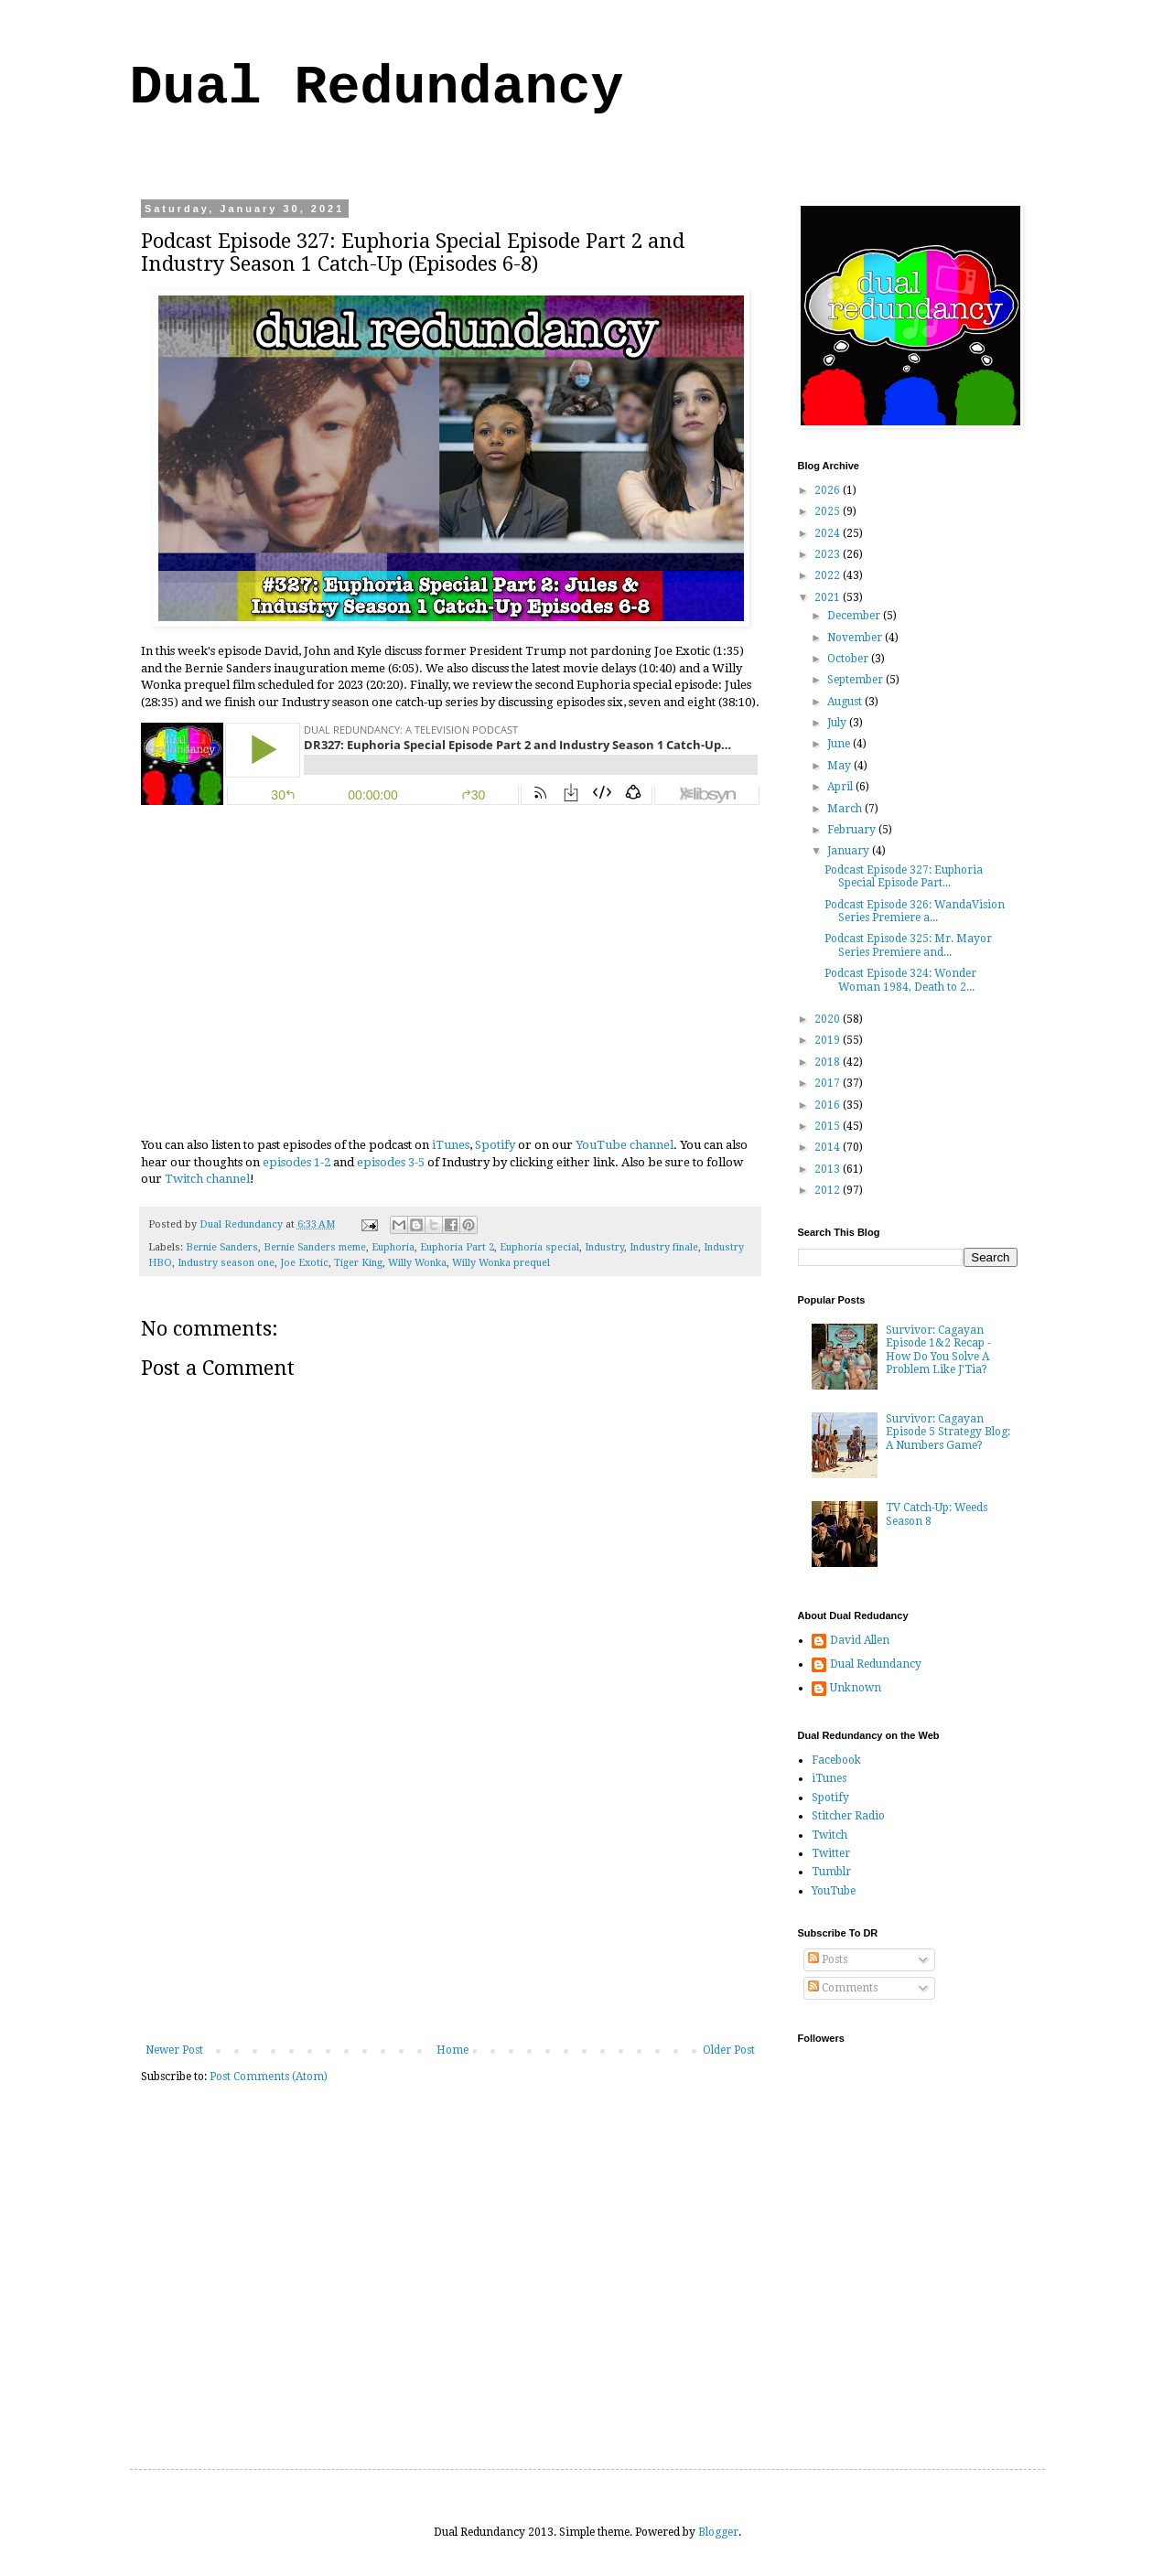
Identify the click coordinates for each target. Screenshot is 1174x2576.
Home (452, 2050)
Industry (604, 1247)
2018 (828, 1062)
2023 (828, 554)
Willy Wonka (417, 1263)
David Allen (859, 1640)
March (846, 808)
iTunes (450, 1145)
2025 (828, 511)
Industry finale (664, 1247)
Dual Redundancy (377, 88)
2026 (828, 490)
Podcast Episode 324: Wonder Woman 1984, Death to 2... (900, 980)
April (841, 786)
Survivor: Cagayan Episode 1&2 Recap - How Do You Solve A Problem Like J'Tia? (938, 1350)
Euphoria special (539, 1247)
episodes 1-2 (296, 1162)
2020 (828, 1019)
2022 (828, 575)
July (838, 722)
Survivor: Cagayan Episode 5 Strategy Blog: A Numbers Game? (948, 1432)
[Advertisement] (450, 1906)
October (849, 658)
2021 (828, 597)
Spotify (495, 1145)
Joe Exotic (304, 1263)
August (846, 701)
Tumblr (831, 1871)
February (852, 829)
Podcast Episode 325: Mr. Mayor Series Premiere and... (908, 945)
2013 (828, 1169)
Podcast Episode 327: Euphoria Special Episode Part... (903, 876)
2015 (828, 1126)
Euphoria (393, 1247)
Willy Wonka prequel (501, 1263)
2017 (828, 1083)
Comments (843, 1987)
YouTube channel (624, 1145)
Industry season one (226, 1263)
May (840, 765)
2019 (828, 1040)
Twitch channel (207, 1179)
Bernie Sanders (222, 1247)
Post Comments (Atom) (269, 2076)
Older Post (729, 2050)
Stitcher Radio (848, 1815)
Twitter (831, 1853)
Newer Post (174, 2050)
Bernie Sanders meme (315, 1247)
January (849, 850)
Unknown (855, 1687)
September (856, 679)
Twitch (829, 1835)
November (856, 637)
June (840, 743)
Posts (827, 1959)
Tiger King (358, 1263)
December (855, 615)
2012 (828, 1190)
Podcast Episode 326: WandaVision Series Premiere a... (914, 911)
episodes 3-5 (391, 1162)
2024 (828, 533)
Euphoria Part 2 (457, 1247)
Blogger (718, 2532)
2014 (828, 1147)
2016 (828, 1105)
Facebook (836, 1760)
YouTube (834, 1890)
